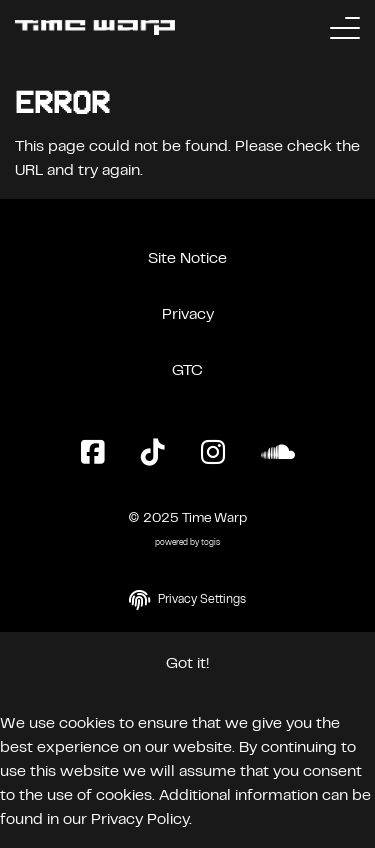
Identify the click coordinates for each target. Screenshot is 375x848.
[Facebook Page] (93, 454)
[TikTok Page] (153, 454)
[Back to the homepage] (95, 27)
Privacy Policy (140, 820)
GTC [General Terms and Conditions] (187, 371)
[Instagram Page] (213, 454)
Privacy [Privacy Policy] (188, 315)
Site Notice (187, 259)
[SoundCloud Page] (278, 454)
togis (210, 543)
